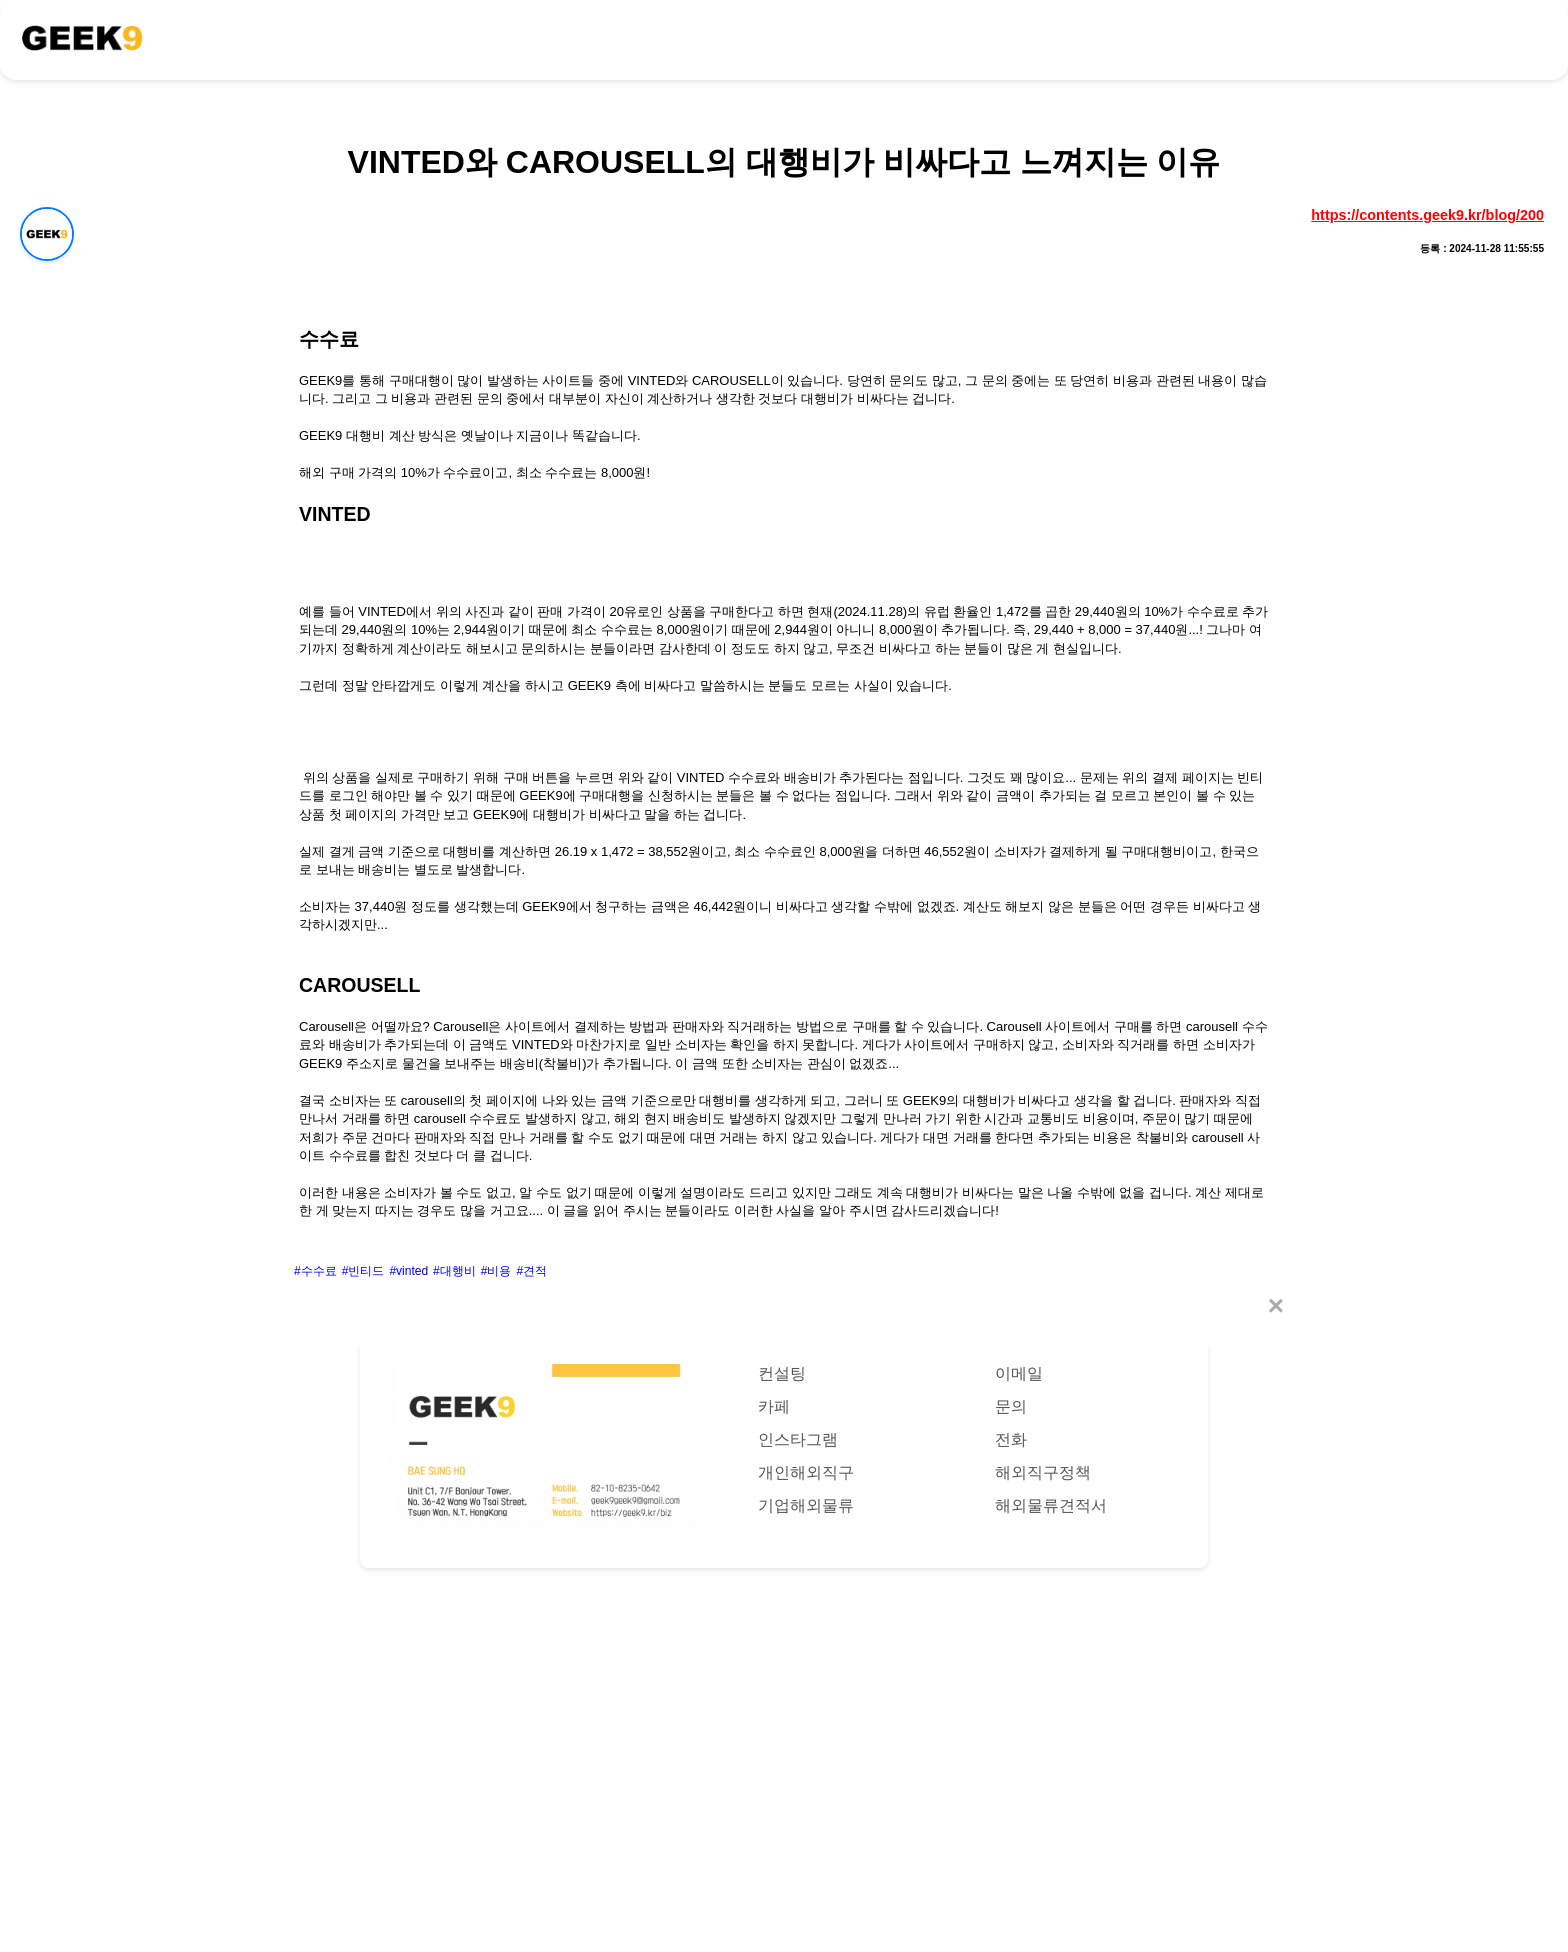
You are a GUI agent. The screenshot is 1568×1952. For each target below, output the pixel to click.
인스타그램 (798, 1439)
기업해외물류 (806, 1505)
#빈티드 (363, 1271)
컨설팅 (782, 1373)
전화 (1011, 1439)
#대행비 (454, 1271)
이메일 (1019, 1373)
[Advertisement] (784, 1740)
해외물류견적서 (1051, 1505)
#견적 (531, 1271)
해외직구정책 (1043, 1472)
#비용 (496, 1271)
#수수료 (315, 1271)
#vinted (408, 1271)
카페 (774, 1406)
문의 (1011, 1406)
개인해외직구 (806, 1472)
